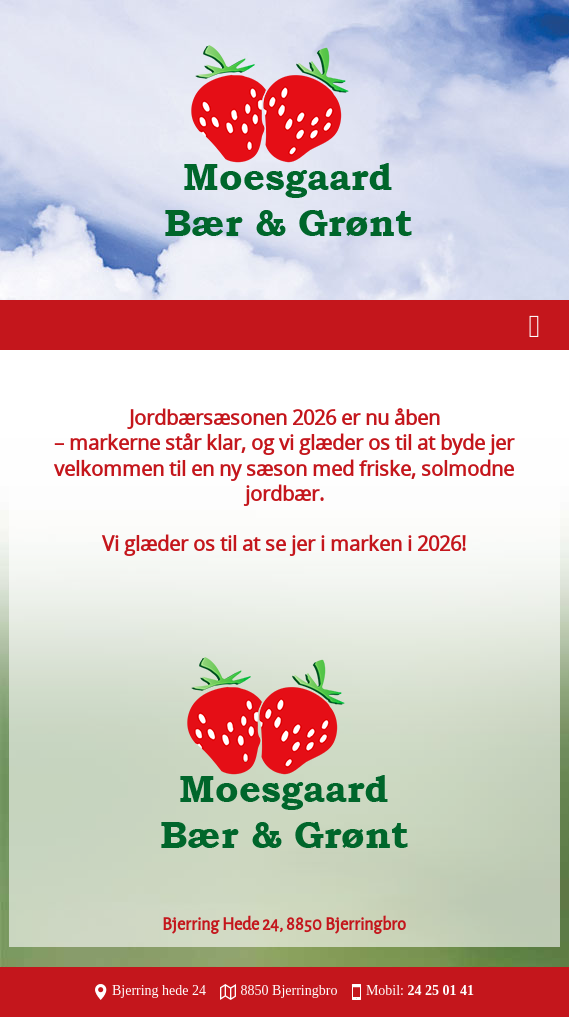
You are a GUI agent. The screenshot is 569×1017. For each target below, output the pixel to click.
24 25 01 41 (441, 990)
